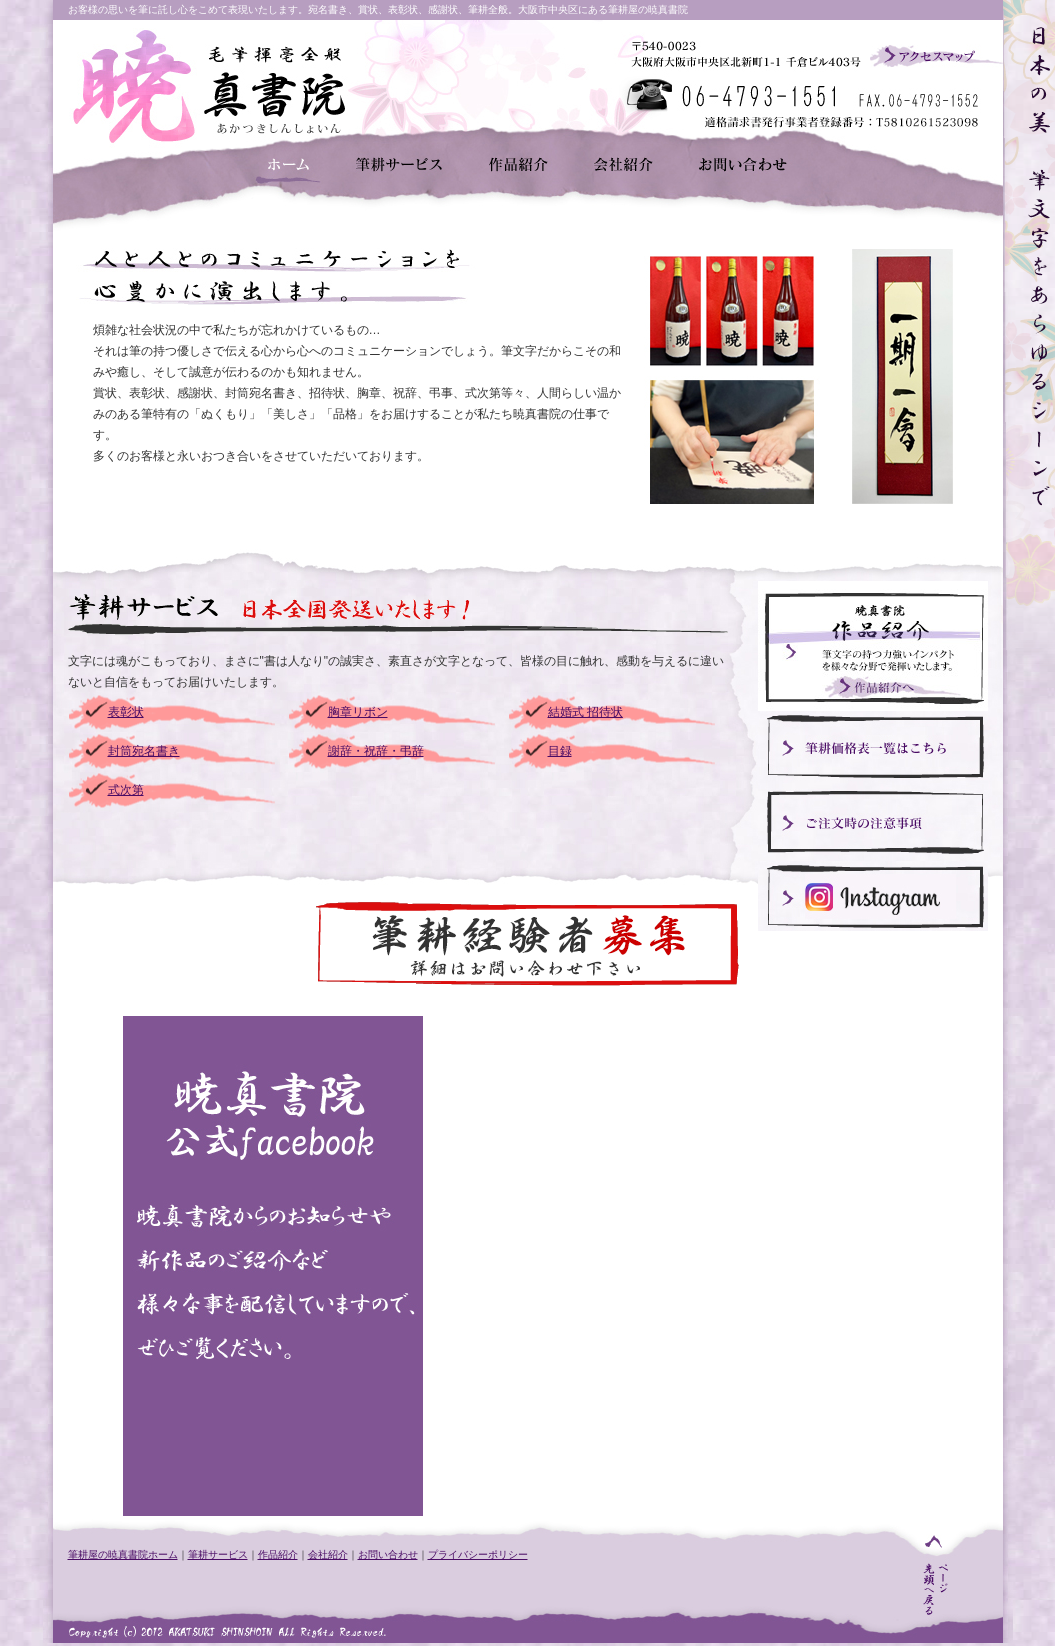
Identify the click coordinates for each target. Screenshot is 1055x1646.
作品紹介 (278, 1554)
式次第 (126, 790)
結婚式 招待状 (585, 712)
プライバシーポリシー (478, 1554)
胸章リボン (358, 712)
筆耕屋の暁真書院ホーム (123, 1554)
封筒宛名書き (144, 751)
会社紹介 (328, 1554)
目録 (560, 751)
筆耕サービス (218, 1554)
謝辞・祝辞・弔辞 (376, 751)
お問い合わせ (388, 1554)
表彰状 (126, 712)
